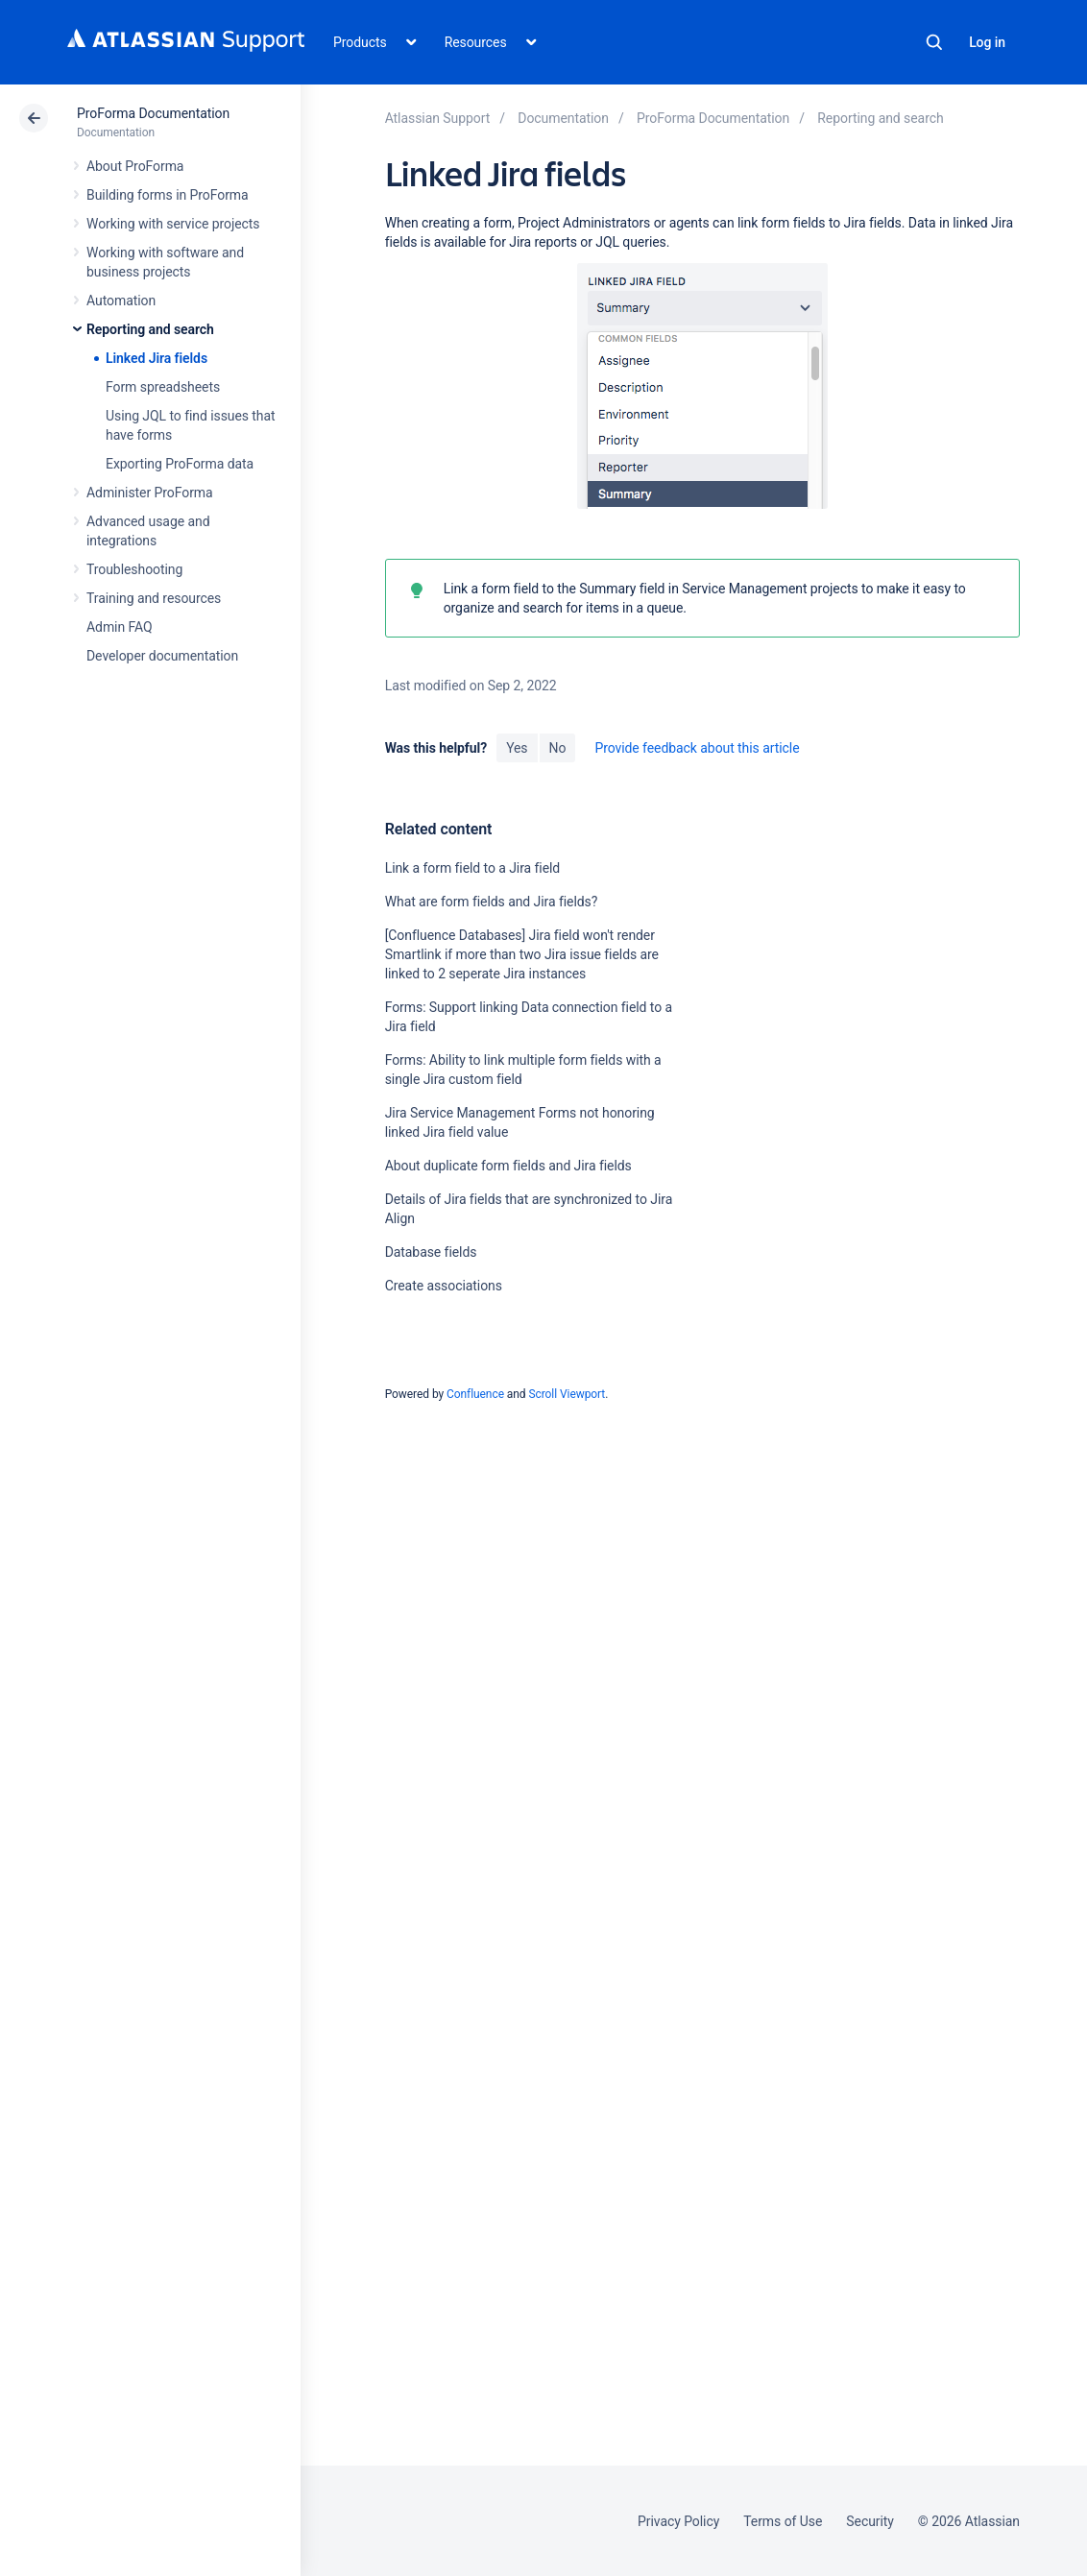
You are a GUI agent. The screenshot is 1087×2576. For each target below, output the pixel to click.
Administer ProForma (149, 492)
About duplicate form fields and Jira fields (508, 1165)
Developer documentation (162, 655)
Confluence (475, 1394)
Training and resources (153, 598)
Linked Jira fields (156, 358)
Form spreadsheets (163, 387)
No (558, 748)
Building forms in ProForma (167, 195)
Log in (987, 42)
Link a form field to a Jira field (473, 868)
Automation (121, 300)
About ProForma (134, 166)
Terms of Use (782, 2521)
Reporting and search (150, 329)
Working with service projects (172, 223)
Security (870, 2521)
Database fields (431, 1252)
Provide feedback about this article (696, 748)
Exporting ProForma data (180, 463)
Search (934, 42)
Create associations (443, 1285)
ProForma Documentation (153, 113)
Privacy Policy (678, 2521)
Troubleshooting (134, 569)
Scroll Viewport (566, 1394)
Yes (516, 748)
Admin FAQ (119, 627)
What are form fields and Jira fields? (491, 901)
